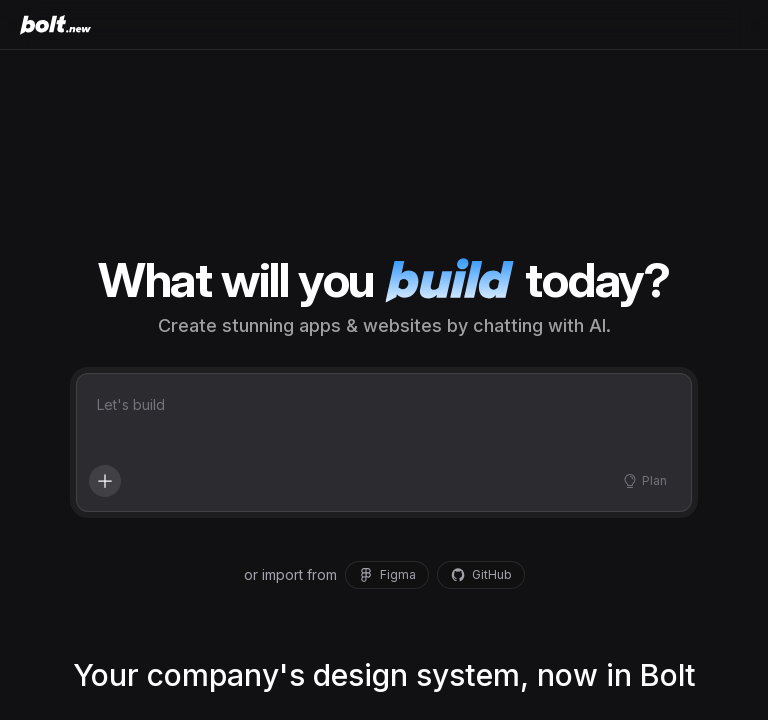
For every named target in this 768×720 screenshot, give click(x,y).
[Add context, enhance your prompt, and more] (105, 481)
